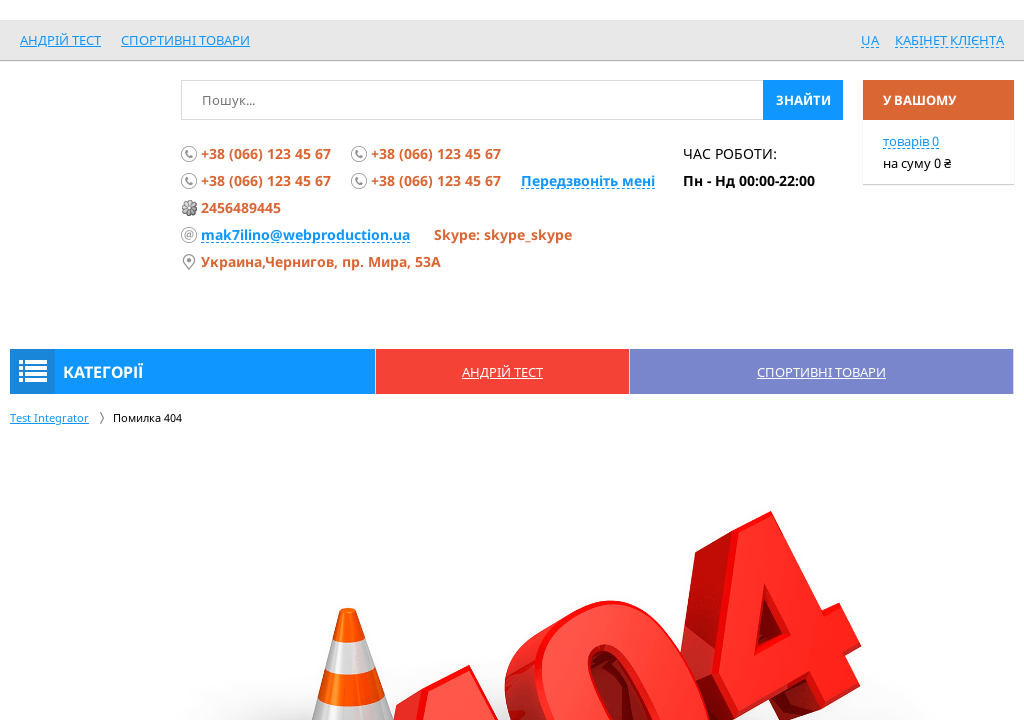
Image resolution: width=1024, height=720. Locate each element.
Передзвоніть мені (588, 180)
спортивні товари (185, 40)
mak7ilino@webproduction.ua (305, 234)
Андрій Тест (60, 40)
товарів (911, 141)
